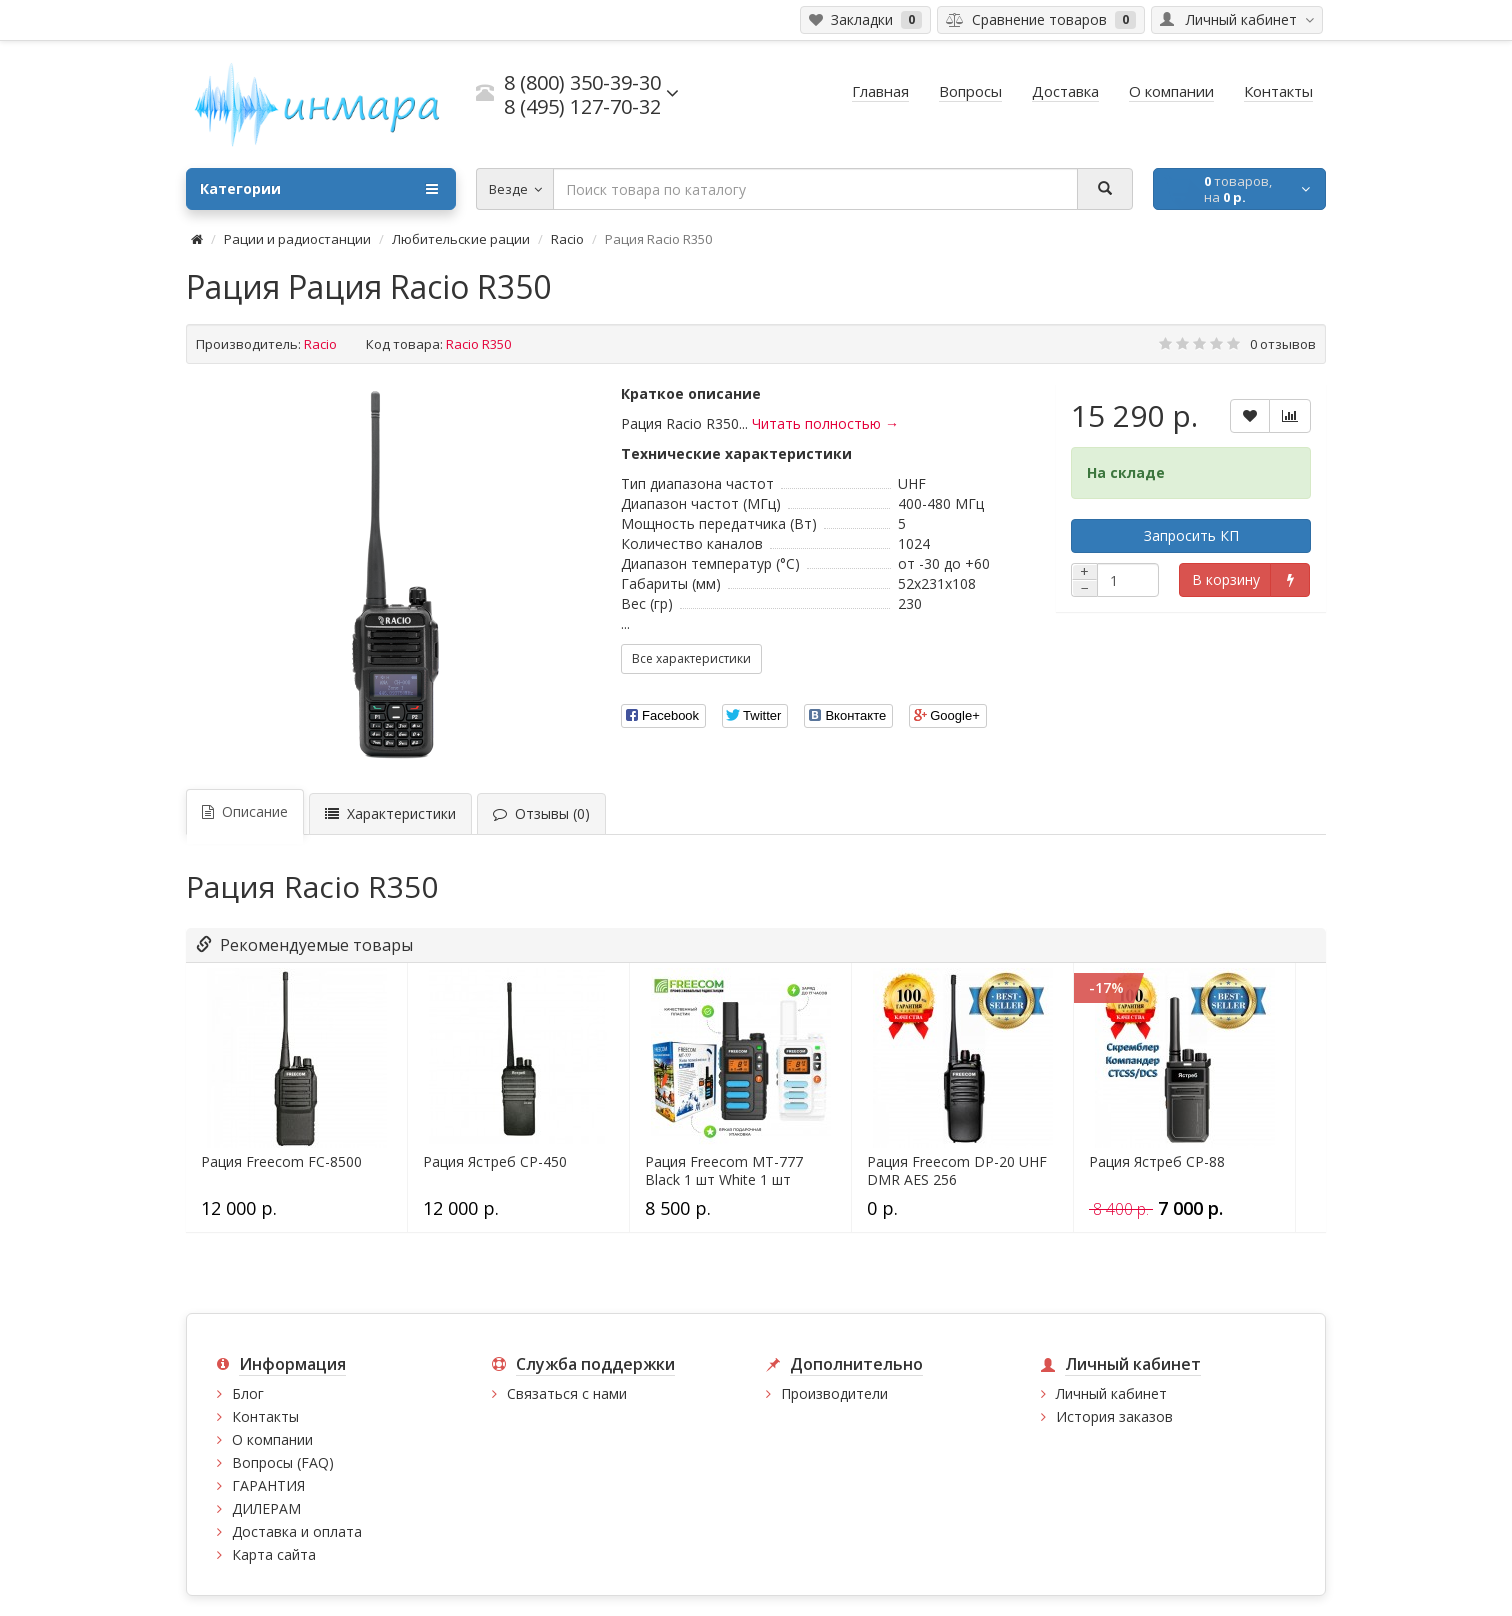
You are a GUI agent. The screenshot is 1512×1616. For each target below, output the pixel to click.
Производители (834, 1393)
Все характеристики (691, 658)
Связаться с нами (567, 1393)
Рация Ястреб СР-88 (1157, 1162)
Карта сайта (274, 1554)
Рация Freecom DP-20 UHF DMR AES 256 (957, 1171)
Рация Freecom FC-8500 (281, 1162)
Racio (567, 239)
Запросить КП (1191, 535)
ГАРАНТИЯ (268, 1485)
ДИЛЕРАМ (266, 1508)
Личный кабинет (1111, 1393)
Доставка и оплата (297, 1531)
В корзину (1226, 579)
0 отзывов (1283, 344)
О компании (272, 1439)
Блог (248, 1393)
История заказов (1114, 1416)
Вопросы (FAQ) (283, 1462)
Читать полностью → (825, 423)
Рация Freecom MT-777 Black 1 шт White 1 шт (724, 1171)
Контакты (265, 1416)
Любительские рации (461, 239)
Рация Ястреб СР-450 (495, 1162)
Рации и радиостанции (297, 239)
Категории (319, 189)
